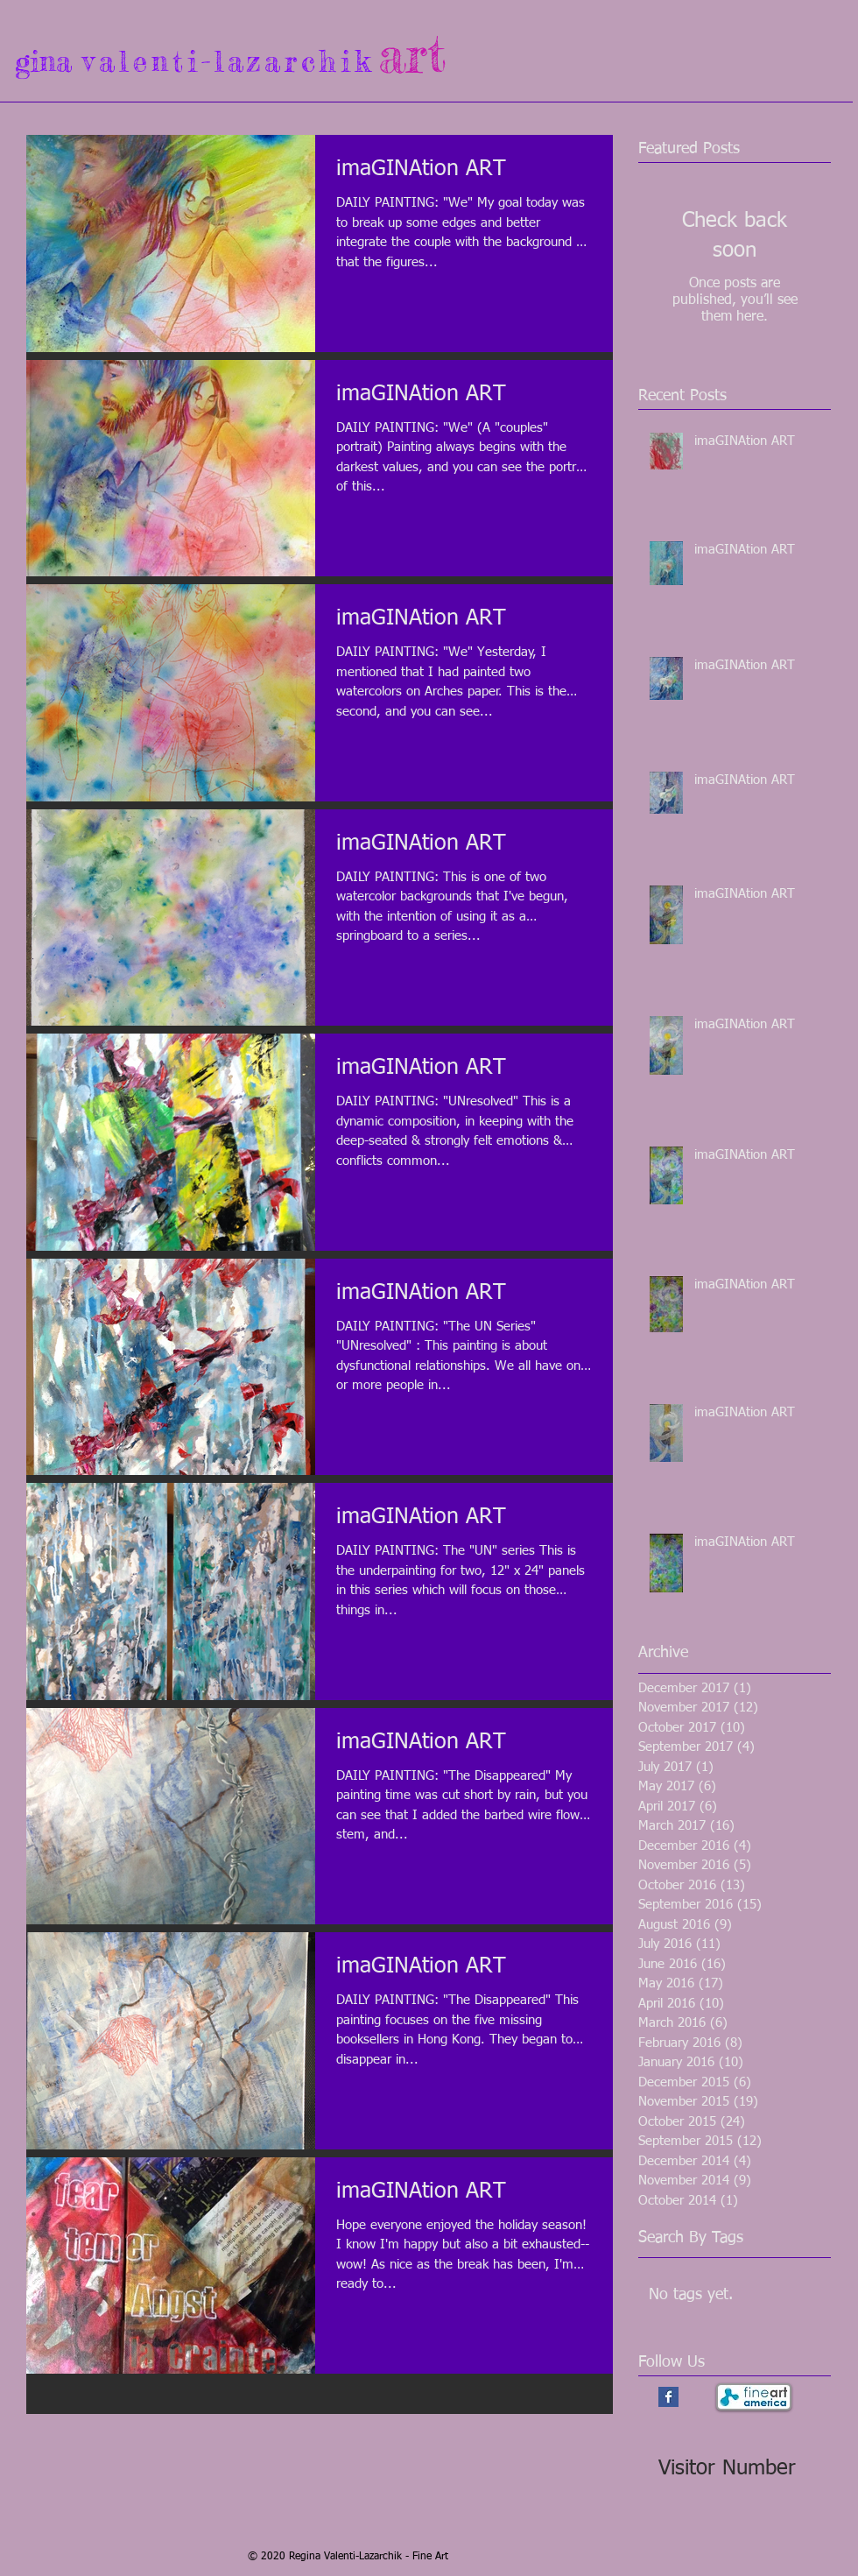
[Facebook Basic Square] (668, 2397)
